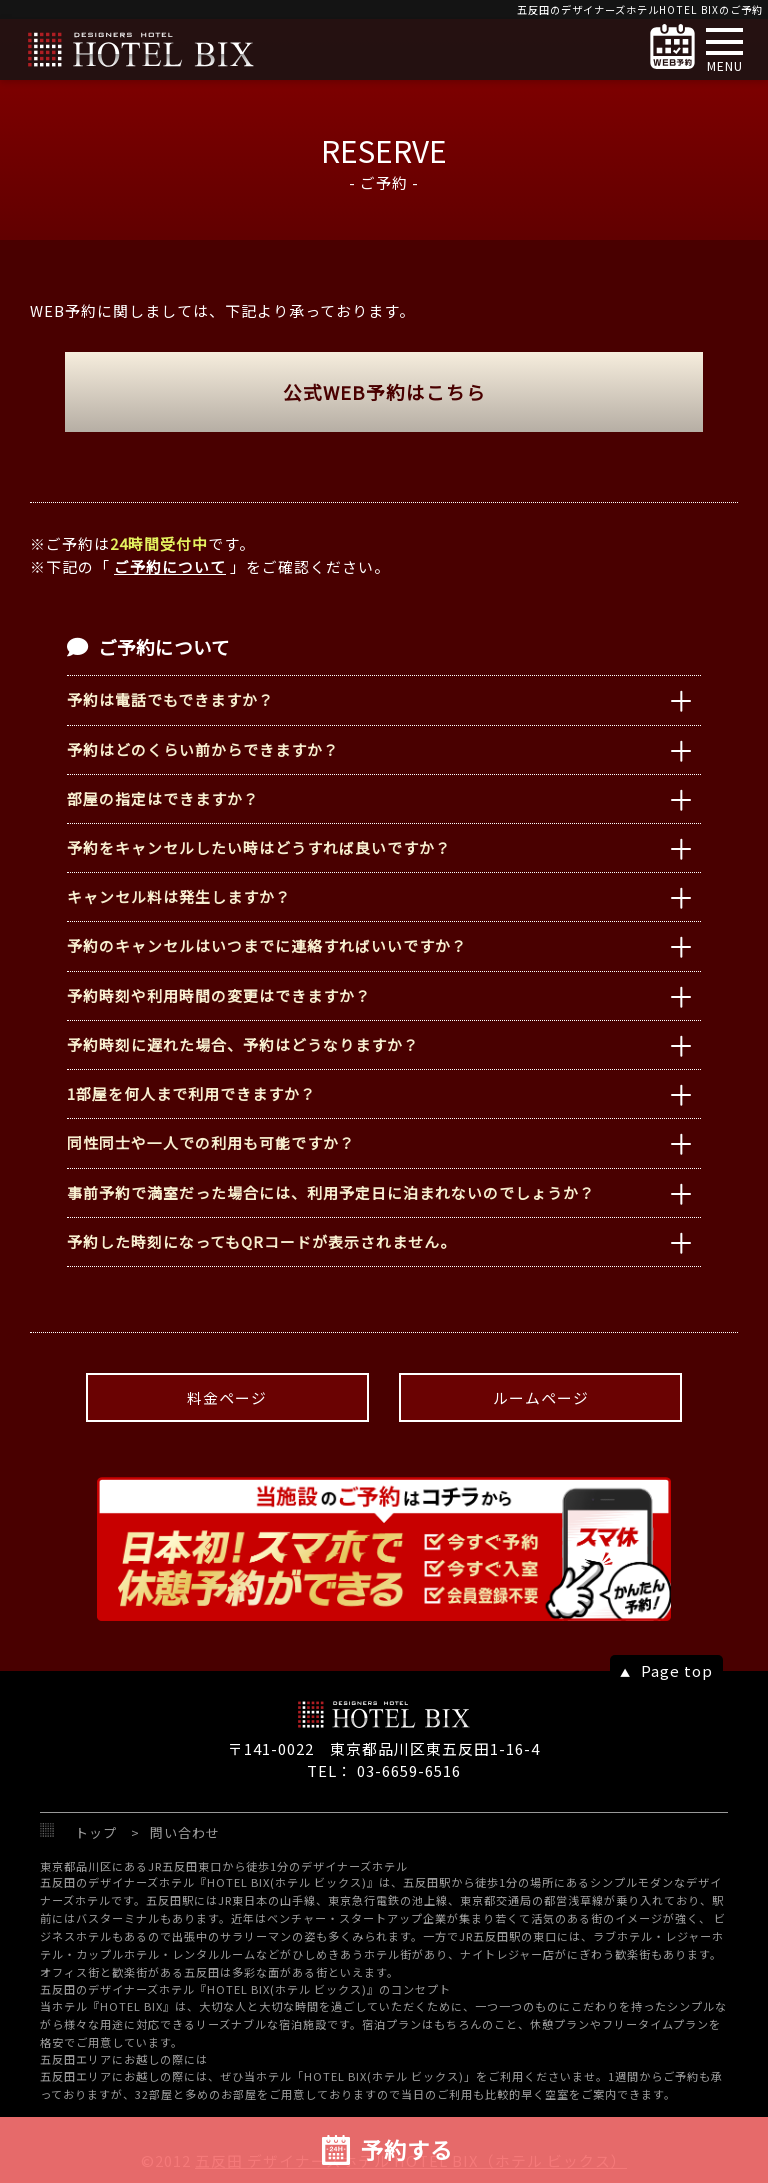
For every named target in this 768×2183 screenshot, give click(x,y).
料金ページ (227, 1397)
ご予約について (170, 566)
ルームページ (541, 1397)
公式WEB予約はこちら (384, 391)
